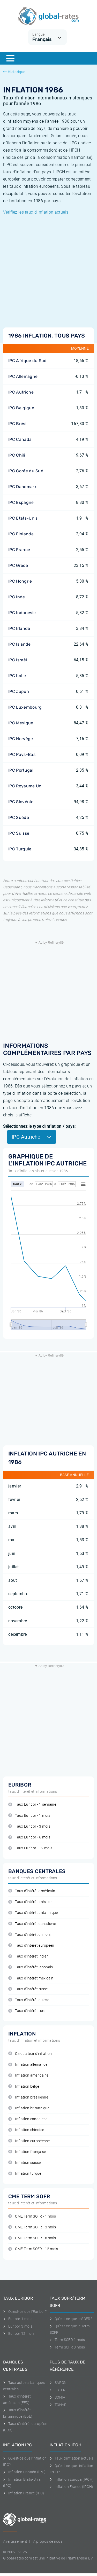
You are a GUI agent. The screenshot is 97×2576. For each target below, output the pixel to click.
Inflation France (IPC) (23, 2493)
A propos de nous (47, 2541)
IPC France (19, 549)
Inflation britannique (28, 2108)
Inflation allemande (27, 2064)
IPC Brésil (17, 423)
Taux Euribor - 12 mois (30, 1848)
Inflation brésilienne (28, 2097)
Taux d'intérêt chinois (29, 1934)
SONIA (57, 2397)
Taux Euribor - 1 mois (29, 1815)
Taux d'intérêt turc (26, 2011)
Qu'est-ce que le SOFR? (71, 2319)
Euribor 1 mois (17, 2319)
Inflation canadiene (27, 2119)
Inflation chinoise (26, 2130)
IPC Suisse (18, 833)
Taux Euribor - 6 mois (29, 1837)
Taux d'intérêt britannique (33, 1913)
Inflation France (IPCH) (71, 2487)
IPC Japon (18, 691)
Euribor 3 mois (17, 2326)
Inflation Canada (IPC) (24, 2472)
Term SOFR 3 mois (67, 2347)
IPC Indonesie (22, 612)
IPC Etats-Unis (23, 518)
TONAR (58, 2405)
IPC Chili (16, 455)
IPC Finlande (21, 533)
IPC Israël (17, 659)
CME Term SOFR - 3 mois (32, 2227)
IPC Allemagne (23, 376)
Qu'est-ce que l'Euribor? (25, 2311)
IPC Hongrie (20, 581)
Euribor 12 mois (18, 2333)
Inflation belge (23, 2086)
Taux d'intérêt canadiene (32, 1924)
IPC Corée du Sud (25, 470)
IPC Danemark (22, 486)
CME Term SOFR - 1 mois (32, 2216)
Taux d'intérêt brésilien (30, 1902)
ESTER (58, 2390)
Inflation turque (24, 2173)
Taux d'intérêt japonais (30, 1967)
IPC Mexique (20, 723)
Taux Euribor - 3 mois (29, 1826)
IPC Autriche (21, 392)
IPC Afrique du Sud (27, 360)
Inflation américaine (28, 2075)
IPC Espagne (21, 502)
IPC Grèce (18, 565)
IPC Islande (19, 644)
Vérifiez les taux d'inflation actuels (35, 212)
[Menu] (10, 58)
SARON (58, 2383)
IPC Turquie (20, 849)
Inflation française (27, 2152)
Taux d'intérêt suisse (28, 2000)
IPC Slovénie (20, 801)
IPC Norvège (20, 738)
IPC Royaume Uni (25, 786)
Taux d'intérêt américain (31, 1891)
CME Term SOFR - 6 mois (32, 2238)
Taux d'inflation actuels (71, 2458)
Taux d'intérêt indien (28, 1956)
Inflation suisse (24, 2162)
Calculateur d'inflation (30, 2054)
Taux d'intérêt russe (28, 1989)
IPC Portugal (20, 770)
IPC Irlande (19, 628)
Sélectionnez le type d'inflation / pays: (39, 1126)
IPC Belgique (21, 407)
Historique (14, 72)
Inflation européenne (29, 2141)
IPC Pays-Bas (21, 754)
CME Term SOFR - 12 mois (33, 2249)
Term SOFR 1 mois (67, 2340)
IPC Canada (20, 439)
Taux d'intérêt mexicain (31, 1978)
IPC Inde (16, 596)
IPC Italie (17, 675)
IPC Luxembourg (25, 707)
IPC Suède (18, 817)
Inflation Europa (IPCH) (72, 2479)
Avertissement (15, 2541)
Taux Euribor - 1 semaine (32, 1804)
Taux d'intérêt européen (31, 1945)
